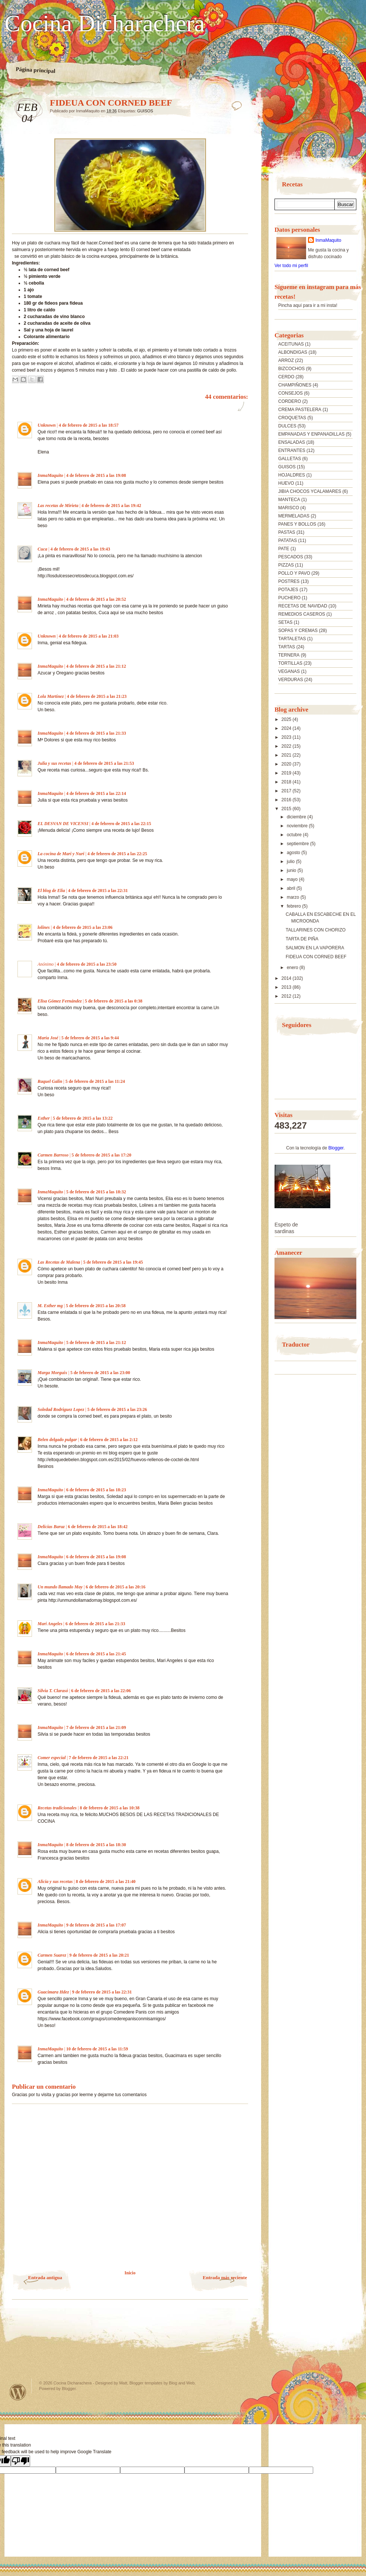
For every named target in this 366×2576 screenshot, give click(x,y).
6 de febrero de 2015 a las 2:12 (109, 1439)
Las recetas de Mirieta (58, 505)
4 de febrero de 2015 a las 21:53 (104, 763)
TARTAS (286, 646)
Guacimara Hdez (53, 1992)
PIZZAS (286, 565)
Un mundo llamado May (60, 1586)
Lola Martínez (51, 696)
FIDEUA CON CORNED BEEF (316, 956)
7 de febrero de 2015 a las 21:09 (96, 1727)
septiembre (298, 843)
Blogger (336, 1148)
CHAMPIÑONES (294, 385)
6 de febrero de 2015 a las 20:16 (115, 1586)
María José (48, 1037)
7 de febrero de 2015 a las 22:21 (99, 1757)
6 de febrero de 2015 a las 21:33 (95, 1623)
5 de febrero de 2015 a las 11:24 (95, 1081)
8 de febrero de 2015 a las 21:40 (106, 1881)
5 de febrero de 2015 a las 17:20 (101, 1155)
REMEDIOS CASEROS (301, 614)
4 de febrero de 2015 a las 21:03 (89, 636)
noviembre (298, 825)
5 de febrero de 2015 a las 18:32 (96, 1191)
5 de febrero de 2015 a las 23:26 (117, 1409)
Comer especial (52, 1757)
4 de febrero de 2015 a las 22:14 (96, 793)
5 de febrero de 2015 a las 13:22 (83, 1118)
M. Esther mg (50, 1305)
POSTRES (288, 581)
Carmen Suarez (52, 1955)
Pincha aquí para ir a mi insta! (307, 305)
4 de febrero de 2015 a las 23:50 (87, 964)
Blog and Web (182, 2383)
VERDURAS (290, 679)
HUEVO (286, 483)
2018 (287, 782)
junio (292, 870)
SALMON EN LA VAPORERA (315, 947)
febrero (294, 906)
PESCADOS (290, 556)
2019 (287, 773)
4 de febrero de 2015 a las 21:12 (96, 666)
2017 (287, 790)
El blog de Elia (51, 890)
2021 (287, 755)
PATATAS (287, 540)
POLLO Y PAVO (294, 573)
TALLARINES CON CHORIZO (316, 930)
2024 (287, 728)
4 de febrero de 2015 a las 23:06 (83, 927)
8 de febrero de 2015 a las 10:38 (109, 1807)
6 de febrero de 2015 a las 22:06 (101, 1690)
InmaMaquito (50, 475)
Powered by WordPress (18, 2392)
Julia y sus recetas (54, 763)
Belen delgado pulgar (57, 1439)
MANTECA (289, 499)
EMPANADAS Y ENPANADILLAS (311, 434)
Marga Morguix (52, 1372)
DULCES (287, 426)
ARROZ (286, 360)
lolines (44, 927)
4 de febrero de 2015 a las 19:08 (96, 475)
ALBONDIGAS (292, 352)
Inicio (130, 2272)
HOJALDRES (291, 475)
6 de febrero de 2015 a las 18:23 (96, 1489)
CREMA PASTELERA (299, 409)
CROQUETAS (292, 417)
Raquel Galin (50, 1081)
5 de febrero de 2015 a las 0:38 (113, 1001)
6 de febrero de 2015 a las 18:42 (98, 1526)
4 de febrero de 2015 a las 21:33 (96, 733)
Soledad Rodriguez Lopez (61, 1409)
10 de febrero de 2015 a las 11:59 (97, 2049)
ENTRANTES (291, 450)
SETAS (285, 622)
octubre (295, 834)
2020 (287, 764)
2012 (287, 996)
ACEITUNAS (291, 344)
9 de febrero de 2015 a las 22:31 (102, 1992)
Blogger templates (146, 2383)
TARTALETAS (292, 638)
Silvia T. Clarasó (53, 1690)
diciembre (297, 816)
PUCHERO (289, 597)
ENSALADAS (291, 442)
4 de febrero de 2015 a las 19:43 (80, 549)
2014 (287, 978)
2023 (287, 737)
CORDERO (289, 401)
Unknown (47, 425)
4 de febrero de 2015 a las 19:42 (111, 505)
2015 (287, 808)
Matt (123, 2383)
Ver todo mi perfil (291, 265)
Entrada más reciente (225, 2277)
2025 (287, 719)
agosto (294, 852)
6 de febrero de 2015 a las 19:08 (96, 1556)
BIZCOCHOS (291, 368)
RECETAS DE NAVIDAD (302, 606)
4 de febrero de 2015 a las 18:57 (89, 425)
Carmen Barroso (53, 1155)
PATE (283, 548)
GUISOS (145, 111)
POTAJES (288, 589)
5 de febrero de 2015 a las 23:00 (100, 1372)
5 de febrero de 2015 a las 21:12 (96, 1342)
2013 (287, 987)
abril (291, 888)
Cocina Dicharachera (104, 23)
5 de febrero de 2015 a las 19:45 (113, 1262)
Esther (44, 1118)
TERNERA (288, 655)
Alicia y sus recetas (55, 1881)
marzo (294, 897)
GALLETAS (289, 458)
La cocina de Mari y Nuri (61, 853)
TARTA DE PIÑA (302, 938)
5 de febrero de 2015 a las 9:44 (90, 1037)
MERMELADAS (293, 516)
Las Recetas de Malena (59, 1262)
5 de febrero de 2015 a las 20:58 (96, 1305)
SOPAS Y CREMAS (298, 630)
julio (291, 861)
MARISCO (288, 507)
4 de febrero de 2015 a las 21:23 (97, 696)
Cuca (42, 549)
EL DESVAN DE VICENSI (63, 823)
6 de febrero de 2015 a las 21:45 (96, 1653)
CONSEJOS (290, 393)
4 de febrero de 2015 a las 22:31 (98, 890)
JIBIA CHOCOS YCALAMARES (309, 491)
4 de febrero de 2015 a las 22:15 (121, 823)
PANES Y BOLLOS (297, 524)
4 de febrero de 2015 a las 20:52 (96, 599)
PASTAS (286, 532)
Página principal (35, 70)
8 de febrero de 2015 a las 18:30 (96, 1844)
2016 (287, 799)
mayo (293, 879)
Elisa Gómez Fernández (60, 1001)
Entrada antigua (45, 2277)
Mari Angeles (50, 1623)
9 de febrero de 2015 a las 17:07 (96, 1925)
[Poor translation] (20, 2461)
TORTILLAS (290, 663)
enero (293, 967)
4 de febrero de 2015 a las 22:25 (117, 853)
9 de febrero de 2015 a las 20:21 (99, 1955)
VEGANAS (289, 671)
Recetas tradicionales (57, 1807)
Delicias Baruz (51, 1526)
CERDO (286, 376)
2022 (287, 746)
